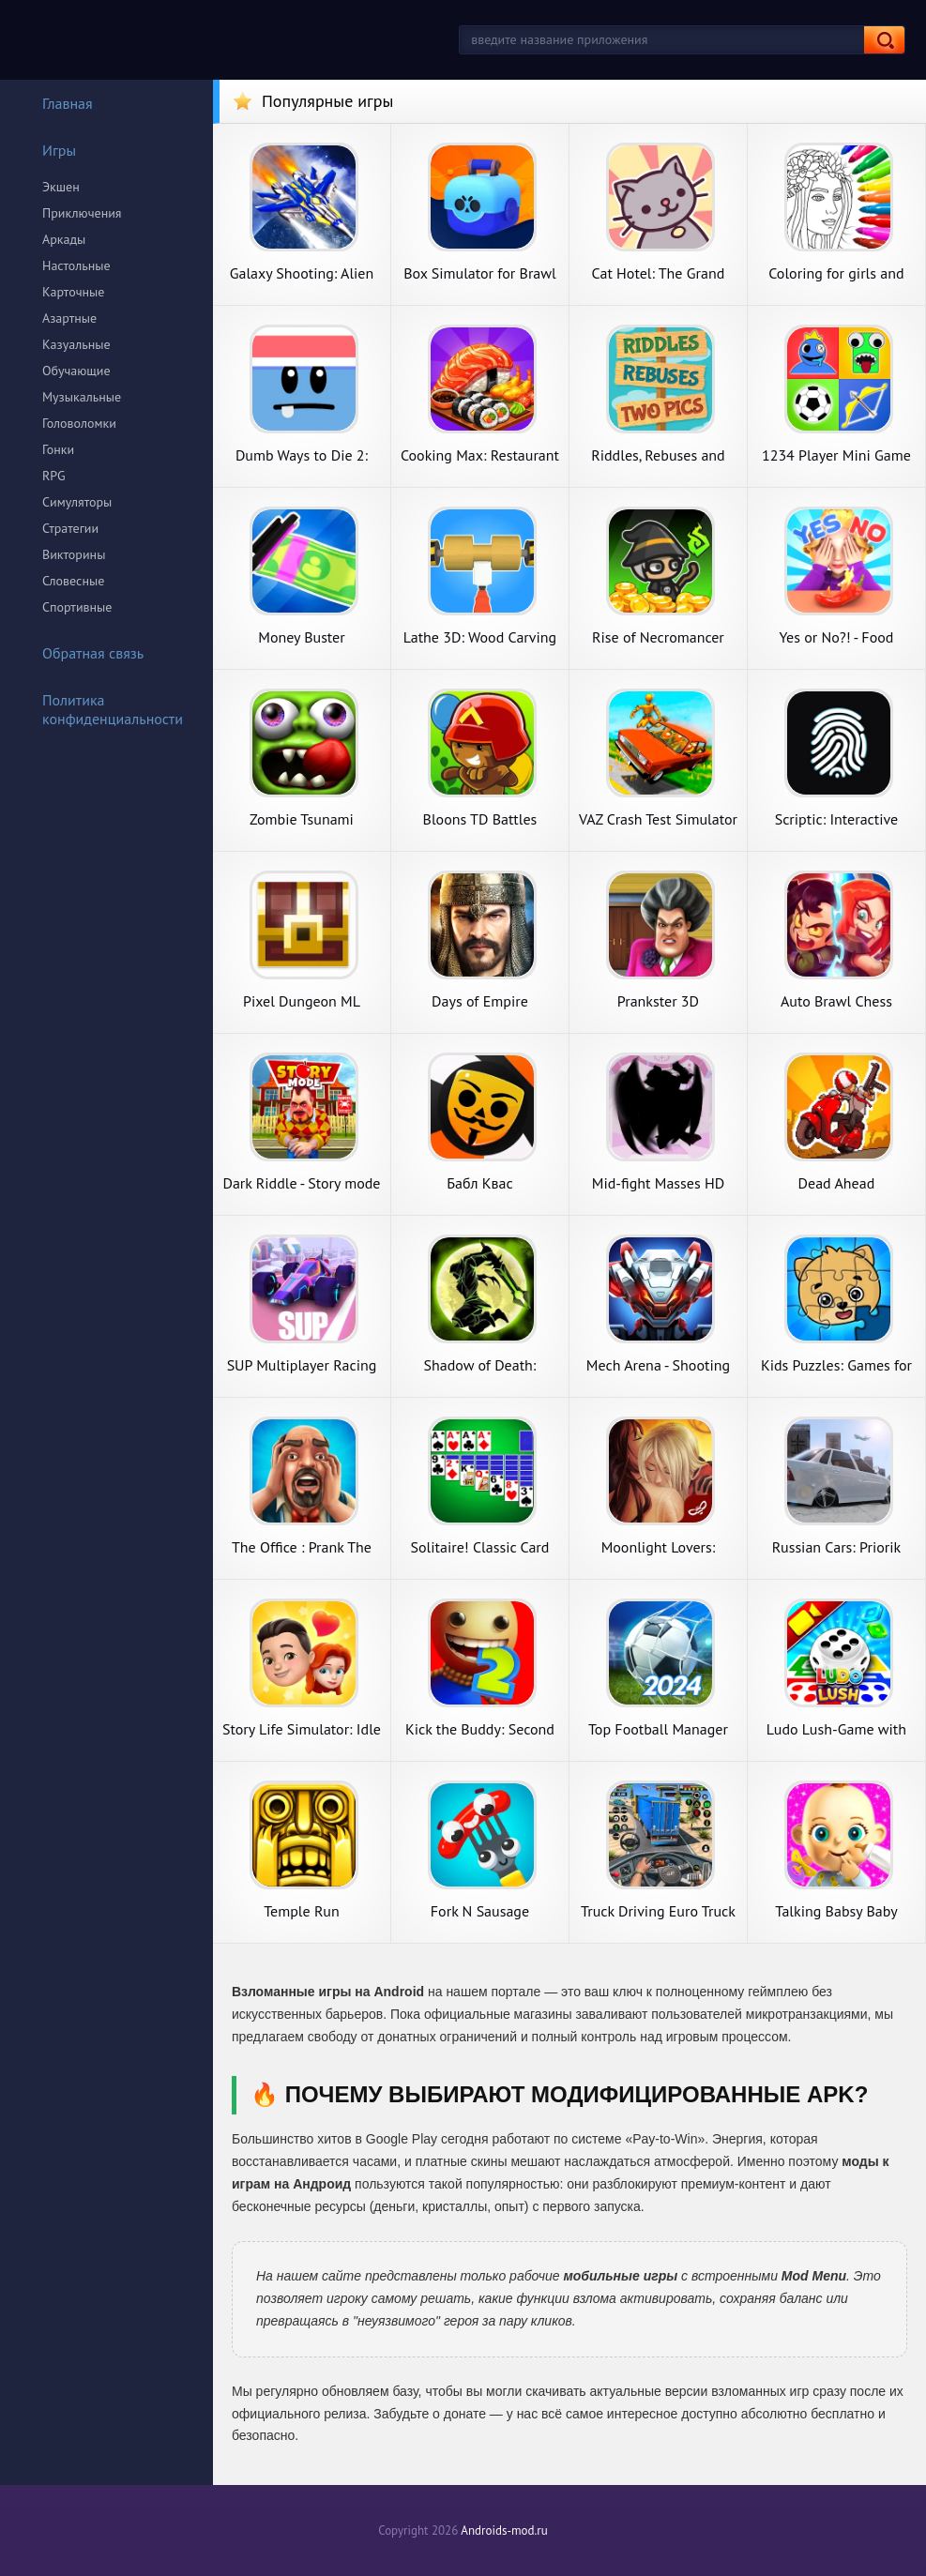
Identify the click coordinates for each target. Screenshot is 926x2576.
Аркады (63, 239)
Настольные (76, 265)
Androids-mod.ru (504, 2530)
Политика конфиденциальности (100, 709)
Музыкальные (81, 396)
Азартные (69, 318)
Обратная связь (81, 653)
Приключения (82, 213)
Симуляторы (77, 501)
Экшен (61, 186)
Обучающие (76, 370)
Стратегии (70, 528)
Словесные (73, 580)
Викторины (73, 554)
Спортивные (77, 607)
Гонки (58, 449)
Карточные (73, 291)
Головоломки (79, 423)
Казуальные (76, 344)
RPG (54, 475)
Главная (55, 103)
